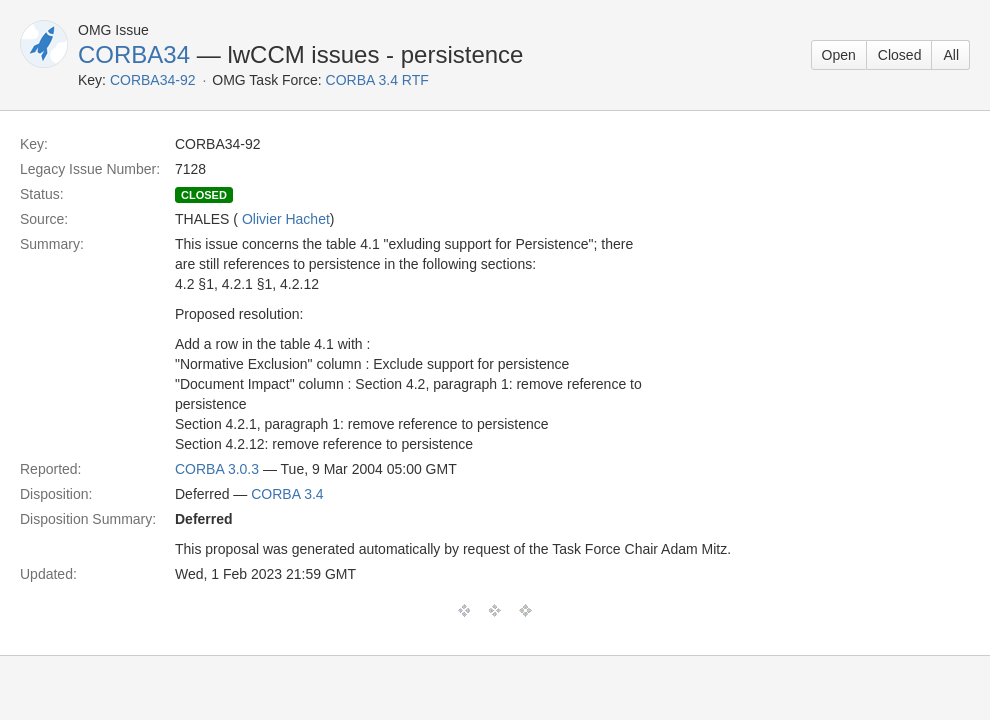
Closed (900, 55)
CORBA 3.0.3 (217, 469)
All (951, 55)
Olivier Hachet (286, 219)
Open (839, 55)
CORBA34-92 (153, 80)
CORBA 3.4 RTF (377, 80)
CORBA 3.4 (287, 494)
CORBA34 (134, 54)
